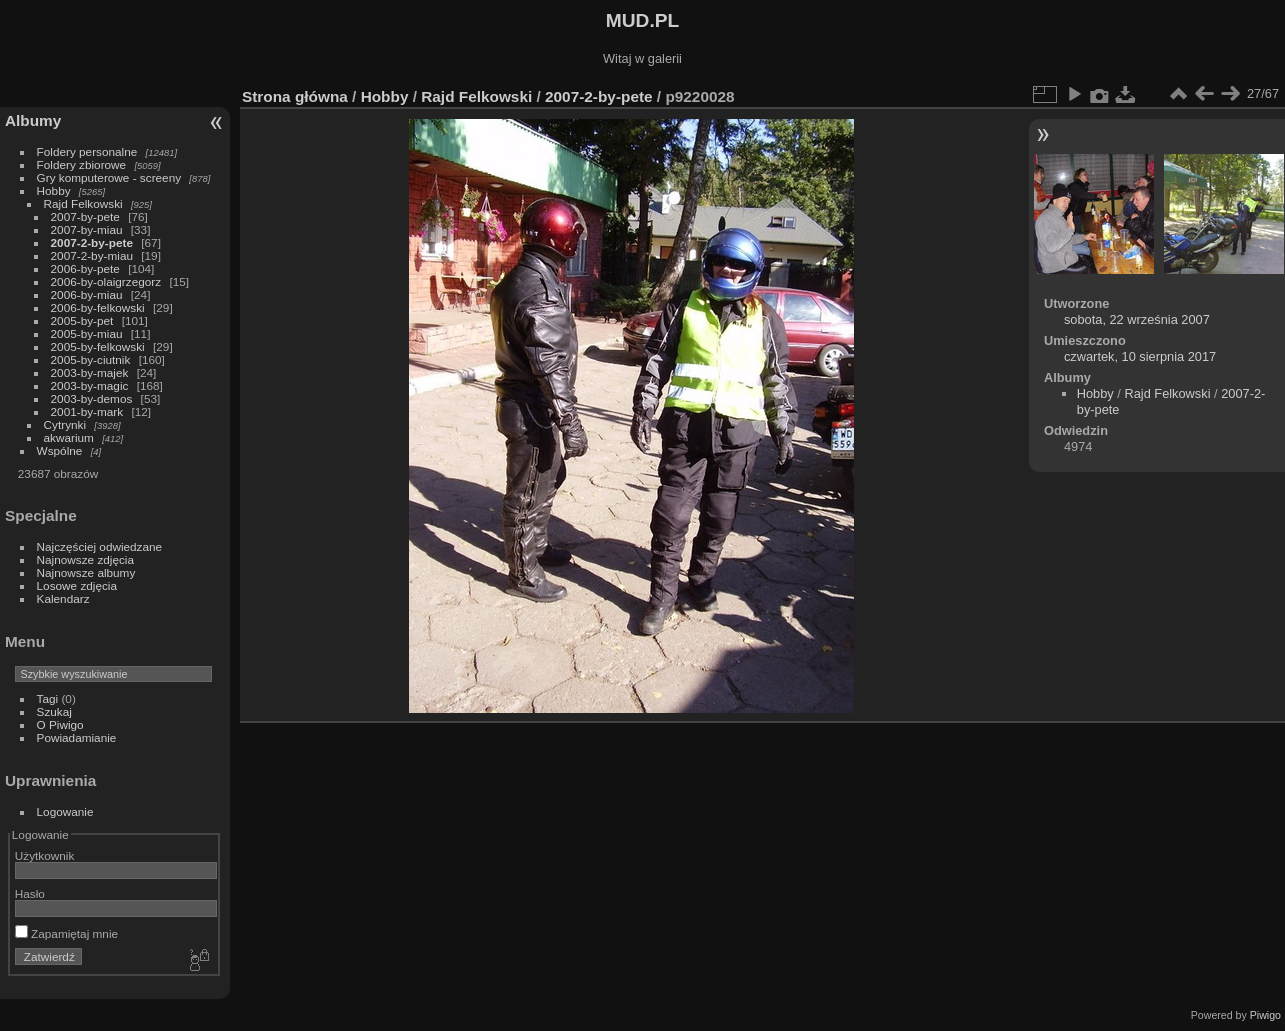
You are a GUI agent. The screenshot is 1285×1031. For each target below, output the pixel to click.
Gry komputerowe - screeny (109, 177)
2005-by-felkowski (98, 346)
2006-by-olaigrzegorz (106, 281)
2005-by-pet (82, 320)
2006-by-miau (87, 294)
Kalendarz (63, 598)
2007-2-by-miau (92, 255)
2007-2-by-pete (92, 242)
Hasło (30, 893)
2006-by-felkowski (98, 307)
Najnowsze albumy (86, 572)
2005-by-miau (87, 333)
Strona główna (295, 96)
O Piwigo (60, 724)
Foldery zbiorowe (82, 164)
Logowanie (65, 811)
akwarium (69, 437)
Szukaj (54, 711)
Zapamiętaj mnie (66, 933)
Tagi (48, 698)
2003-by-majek (90, 372)
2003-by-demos (92, 398)
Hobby (54, 190)
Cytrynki (65, 424)
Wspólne (60, 450)
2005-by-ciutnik (91, 359)
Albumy (33, 120)
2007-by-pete (85, 216)
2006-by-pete (85, 268)
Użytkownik (45, 855)
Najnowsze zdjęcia (85, 559)
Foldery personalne (87, 151)
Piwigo (1265, 1015)
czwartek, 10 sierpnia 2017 (1140, 356)
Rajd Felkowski (83, 203)
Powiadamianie (77, 737)
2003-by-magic (90, 385)
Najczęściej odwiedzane (100, 546)
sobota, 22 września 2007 (1137, 319)
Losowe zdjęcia (77, 585)
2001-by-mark (87, 411)
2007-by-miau (87, 229)
